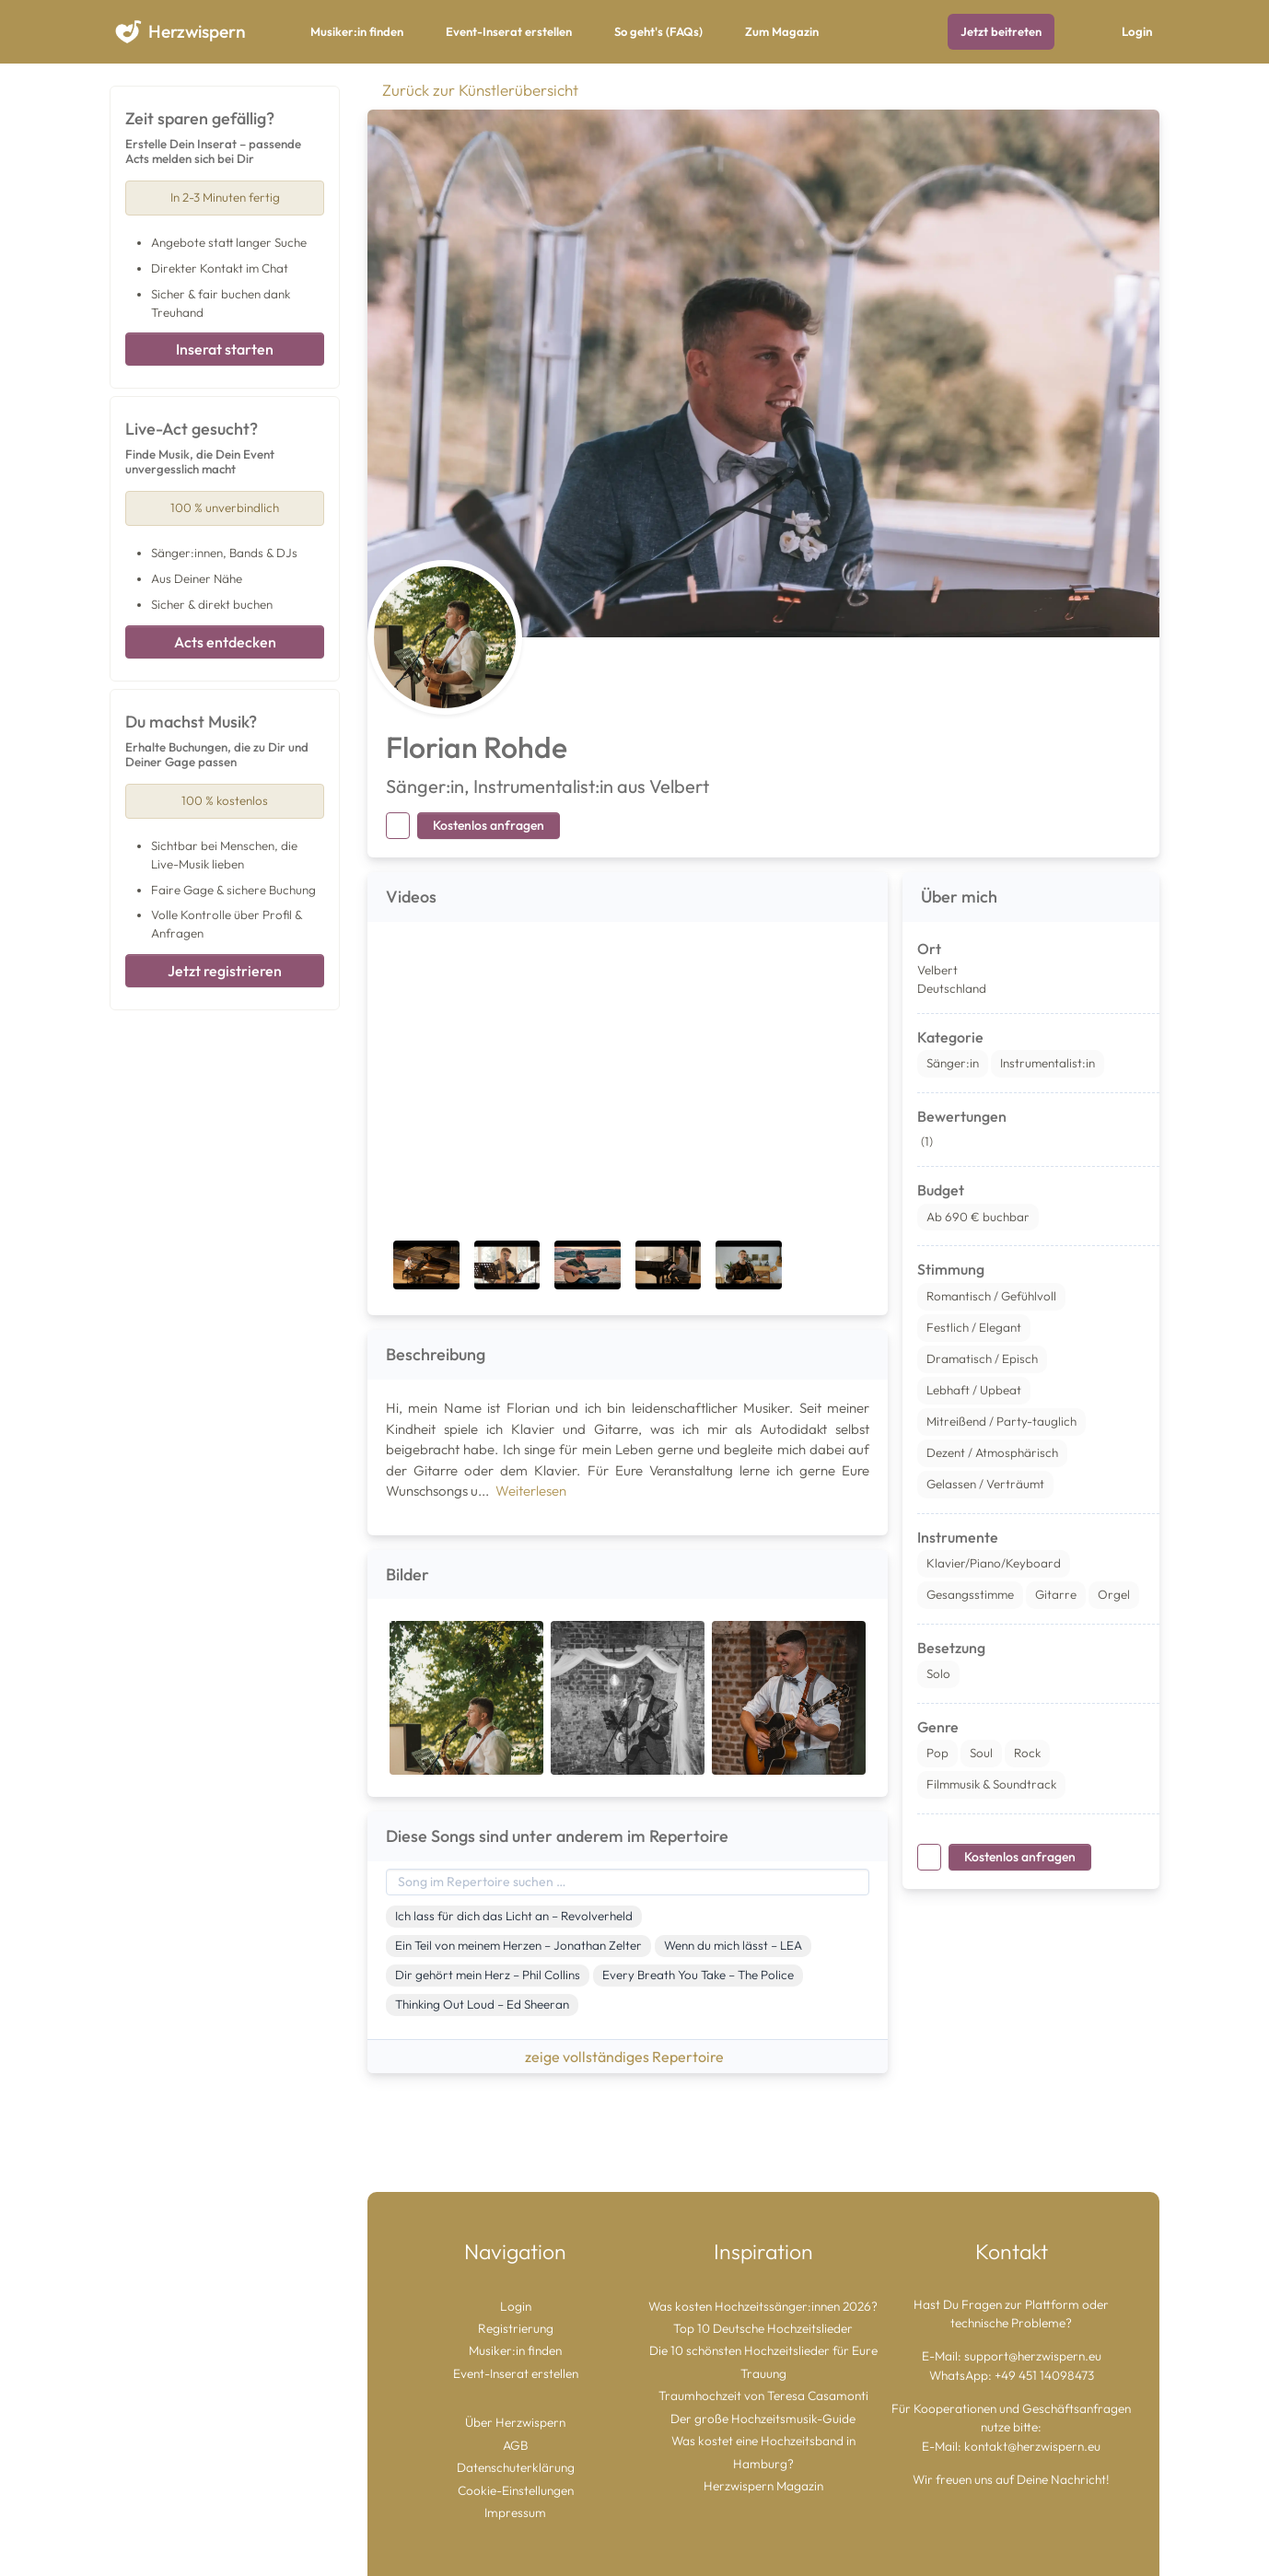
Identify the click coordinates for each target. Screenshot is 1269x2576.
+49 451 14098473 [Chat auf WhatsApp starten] (1044, 2375)
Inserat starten (225, 349)
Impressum (515, 2512)
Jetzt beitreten (1001, 31)
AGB (516, 2445)
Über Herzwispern (515, 2422)
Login (1137, 31)
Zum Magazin (782, 31)
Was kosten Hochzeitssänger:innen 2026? (763, 2306)
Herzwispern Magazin (763, 2485)
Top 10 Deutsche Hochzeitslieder (763, 2328)
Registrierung (515, 2328)
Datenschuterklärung (516, 2467)
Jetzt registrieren (225, 971)
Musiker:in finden (356, 31)
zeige (628, 2056)
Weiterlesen (530, 1490)
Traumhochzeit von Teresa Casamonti (763, 2395)
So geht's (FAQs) (658, 31)
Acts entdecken (225, 642)
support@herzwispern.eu (1032, 2356)
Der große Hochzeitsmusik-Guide (763, 2418)
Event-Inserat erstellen (509, 31)
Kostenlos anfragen (488, 825)
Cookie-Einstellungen (516, 2490)
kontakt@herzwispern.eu (1032, 2446)
